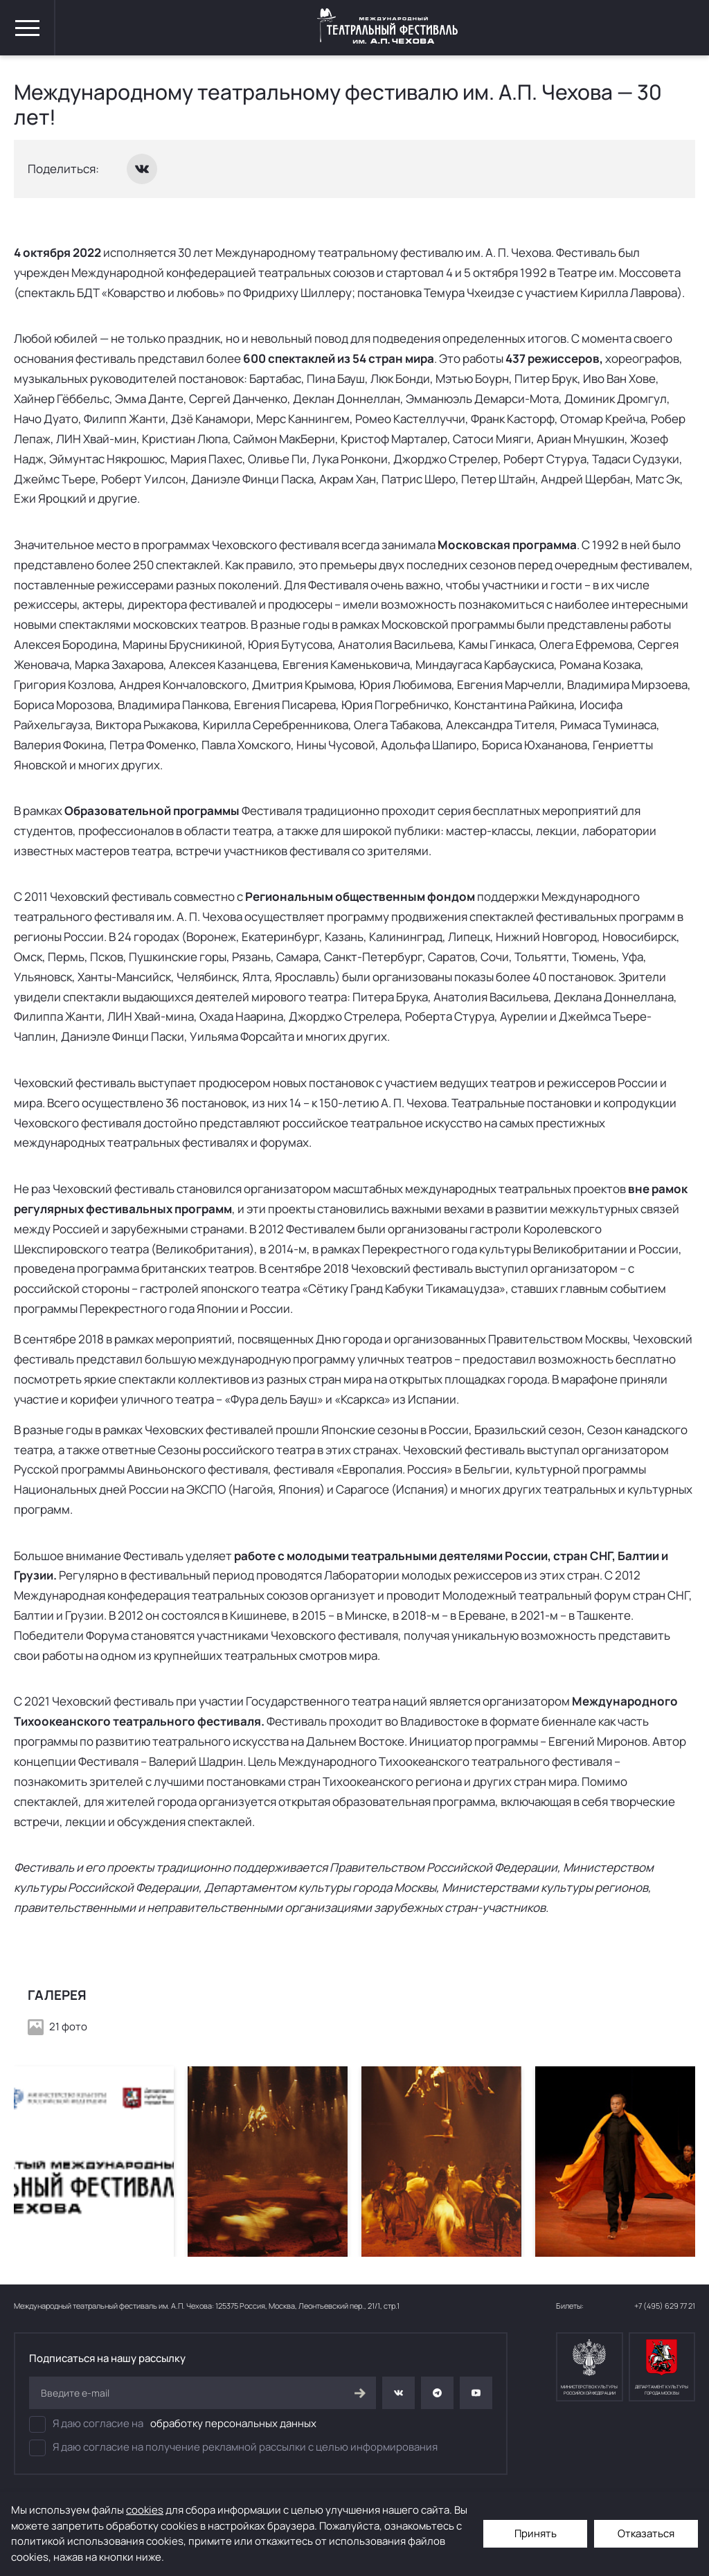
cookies (144, 2510)
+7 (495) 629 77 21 (664, 2305)
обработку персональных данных (233, 2423)
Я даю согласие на (172, 2424)
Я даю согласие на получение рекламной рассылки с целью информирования (233, 2448)
